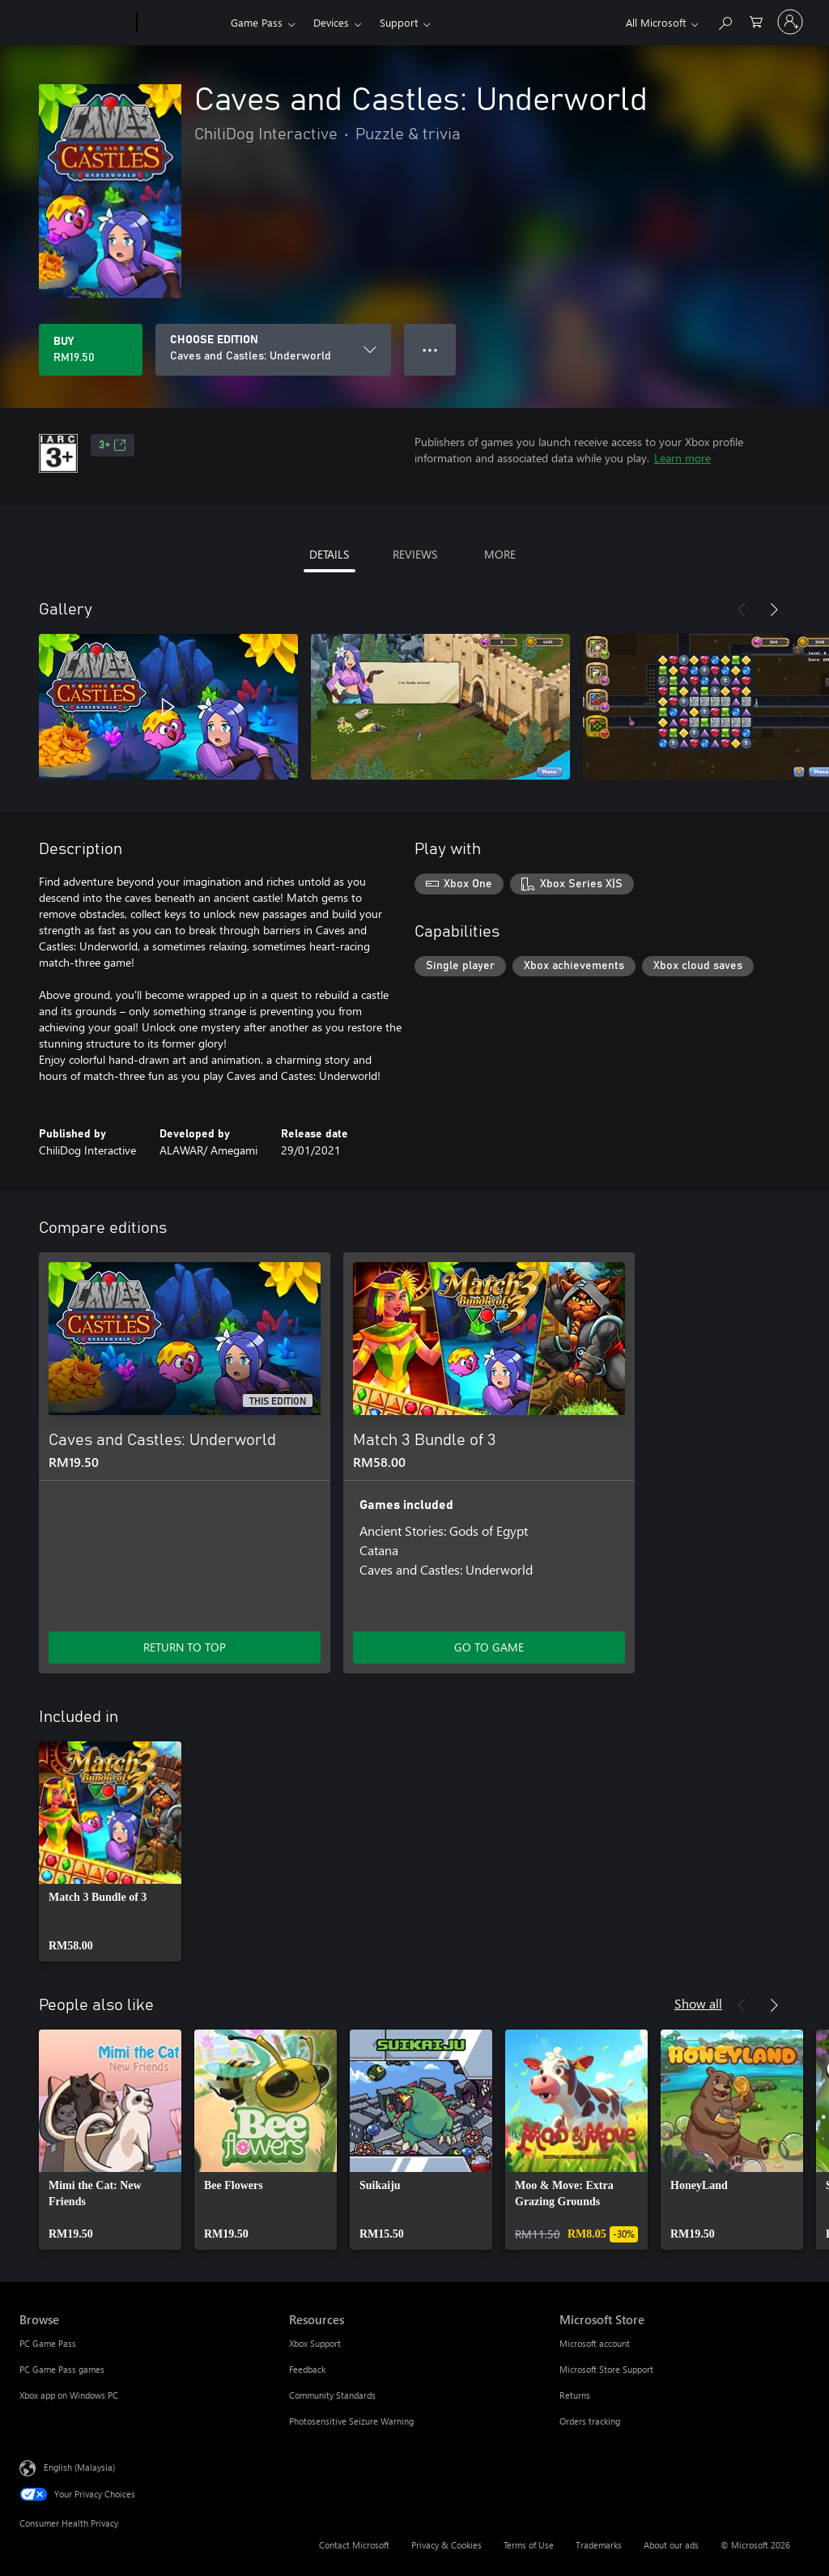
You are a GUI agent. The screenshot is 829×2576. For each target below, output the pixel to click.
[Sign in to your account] (790, 21)
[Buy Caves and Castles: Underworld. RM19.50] (90, 350)
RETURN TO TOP (184, 1647)
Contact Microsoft (354, 2545)
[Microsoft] (74, 23)
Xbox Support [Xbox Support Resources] (315, 2343)
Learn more (682, 457)
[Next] (774, 609)
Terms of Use (529, 2545)
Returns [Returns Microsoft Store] (574, 2395)
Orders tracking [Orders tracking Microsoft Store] (589, 2421)
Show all (698, 2003)
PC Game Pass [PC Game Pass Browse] (47, 2343)
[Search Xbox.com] (724, 20)
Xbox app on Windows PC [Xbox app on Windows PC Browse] (68, 2395)
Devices (331, 22)
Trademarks (599, 2545)
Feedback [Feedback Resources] (307, 2369)
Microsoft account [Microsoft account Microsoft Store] (594, 2343)
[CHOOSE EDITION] (273, 350)
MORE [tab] (500, 554)
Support (399, 22)
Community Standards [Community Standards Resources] (332, 2395)
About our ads (671, 2545)
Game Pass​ (257, 22)
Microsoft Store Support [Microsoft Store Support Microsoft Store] (606, 2369)
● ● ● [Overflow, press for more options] (430, 349)
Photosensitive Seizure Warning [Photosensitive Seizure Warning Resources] (351, 2421)
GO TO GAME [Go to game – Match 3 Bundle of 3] (489, 1647)
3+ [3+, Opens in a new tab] (112, 445)
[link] (110, 1851)
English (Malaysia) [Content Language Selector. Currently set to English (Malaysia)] (79, 2467)
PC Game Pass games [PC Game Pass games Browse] (61, 2369)
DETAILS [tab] (329, 554)
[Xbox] (182, 23)
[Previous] (741, 609)
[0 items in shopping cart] (756, 21)
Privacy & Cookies (446, 2545)
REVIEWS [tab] (415, 554)
